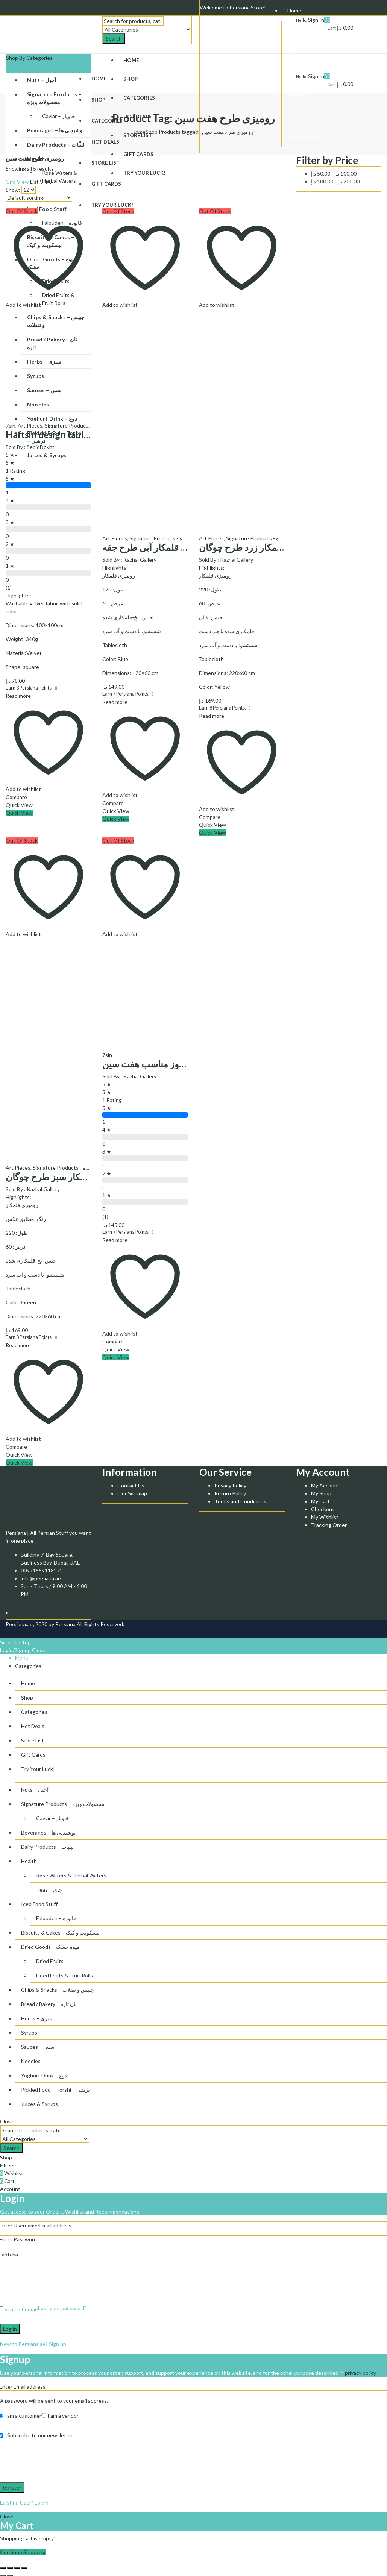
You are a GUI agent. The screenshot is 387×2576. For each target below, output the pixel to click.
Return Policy (230, 1493)
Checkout (322, 1509)
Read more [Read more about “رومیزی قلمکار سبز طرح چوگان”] (18, 1345)
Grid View (17, 182)
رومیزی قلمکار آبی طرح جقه (155, 547)
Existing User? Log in (24, 2502)
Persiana (65, 1624)
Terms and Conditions (240, 1501)
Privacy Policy (230, 1485)
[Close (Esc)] (3, 2568)
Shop (152, 132)
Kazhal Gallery (139, 559)
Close (39, 1650)
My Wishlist (324, 1517)
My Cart (320, 1501)
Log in (10, 2329)
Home (139, 132)
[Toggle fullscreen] (17, 2568)
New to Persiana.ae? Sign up (33, 2344)
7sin (10, 425)
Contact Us (130, 1485)
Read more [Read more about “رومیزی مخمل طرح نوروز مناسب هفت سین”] (114, 1240)
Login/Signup (15, 1650)
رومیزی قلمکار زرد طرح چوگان (256, 547)
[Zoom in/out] (24, 2568)
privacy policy (360, 2373)
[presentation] (57, 2283)
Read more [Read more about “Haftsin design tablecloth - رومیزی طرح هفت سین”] (18, 696)
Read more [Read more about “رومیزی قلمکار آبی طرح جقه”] (114, 702)
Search (114, 39)
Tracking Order (329, 1525)
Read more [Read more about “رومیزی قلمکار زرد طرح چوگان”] (211, 716)
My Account (325, 1485)
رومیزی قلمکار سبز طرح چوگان (64, 1176)
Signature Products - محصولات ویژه (86, 425)
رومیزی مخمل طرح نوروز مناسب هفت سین (184, 1063)
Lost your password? (62, 2308)
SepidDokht (41, 447)
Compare (16, 797)
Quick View (19, 805)
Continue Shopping (23, 2552)
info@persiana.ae (41, 1578)
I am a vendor (60, 2415)
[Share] (10, 2568)
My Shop (321, 1493)
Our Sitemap (132, 1493)
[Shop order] (39, 198)
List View (41, 182)
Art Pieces (30, 425)
